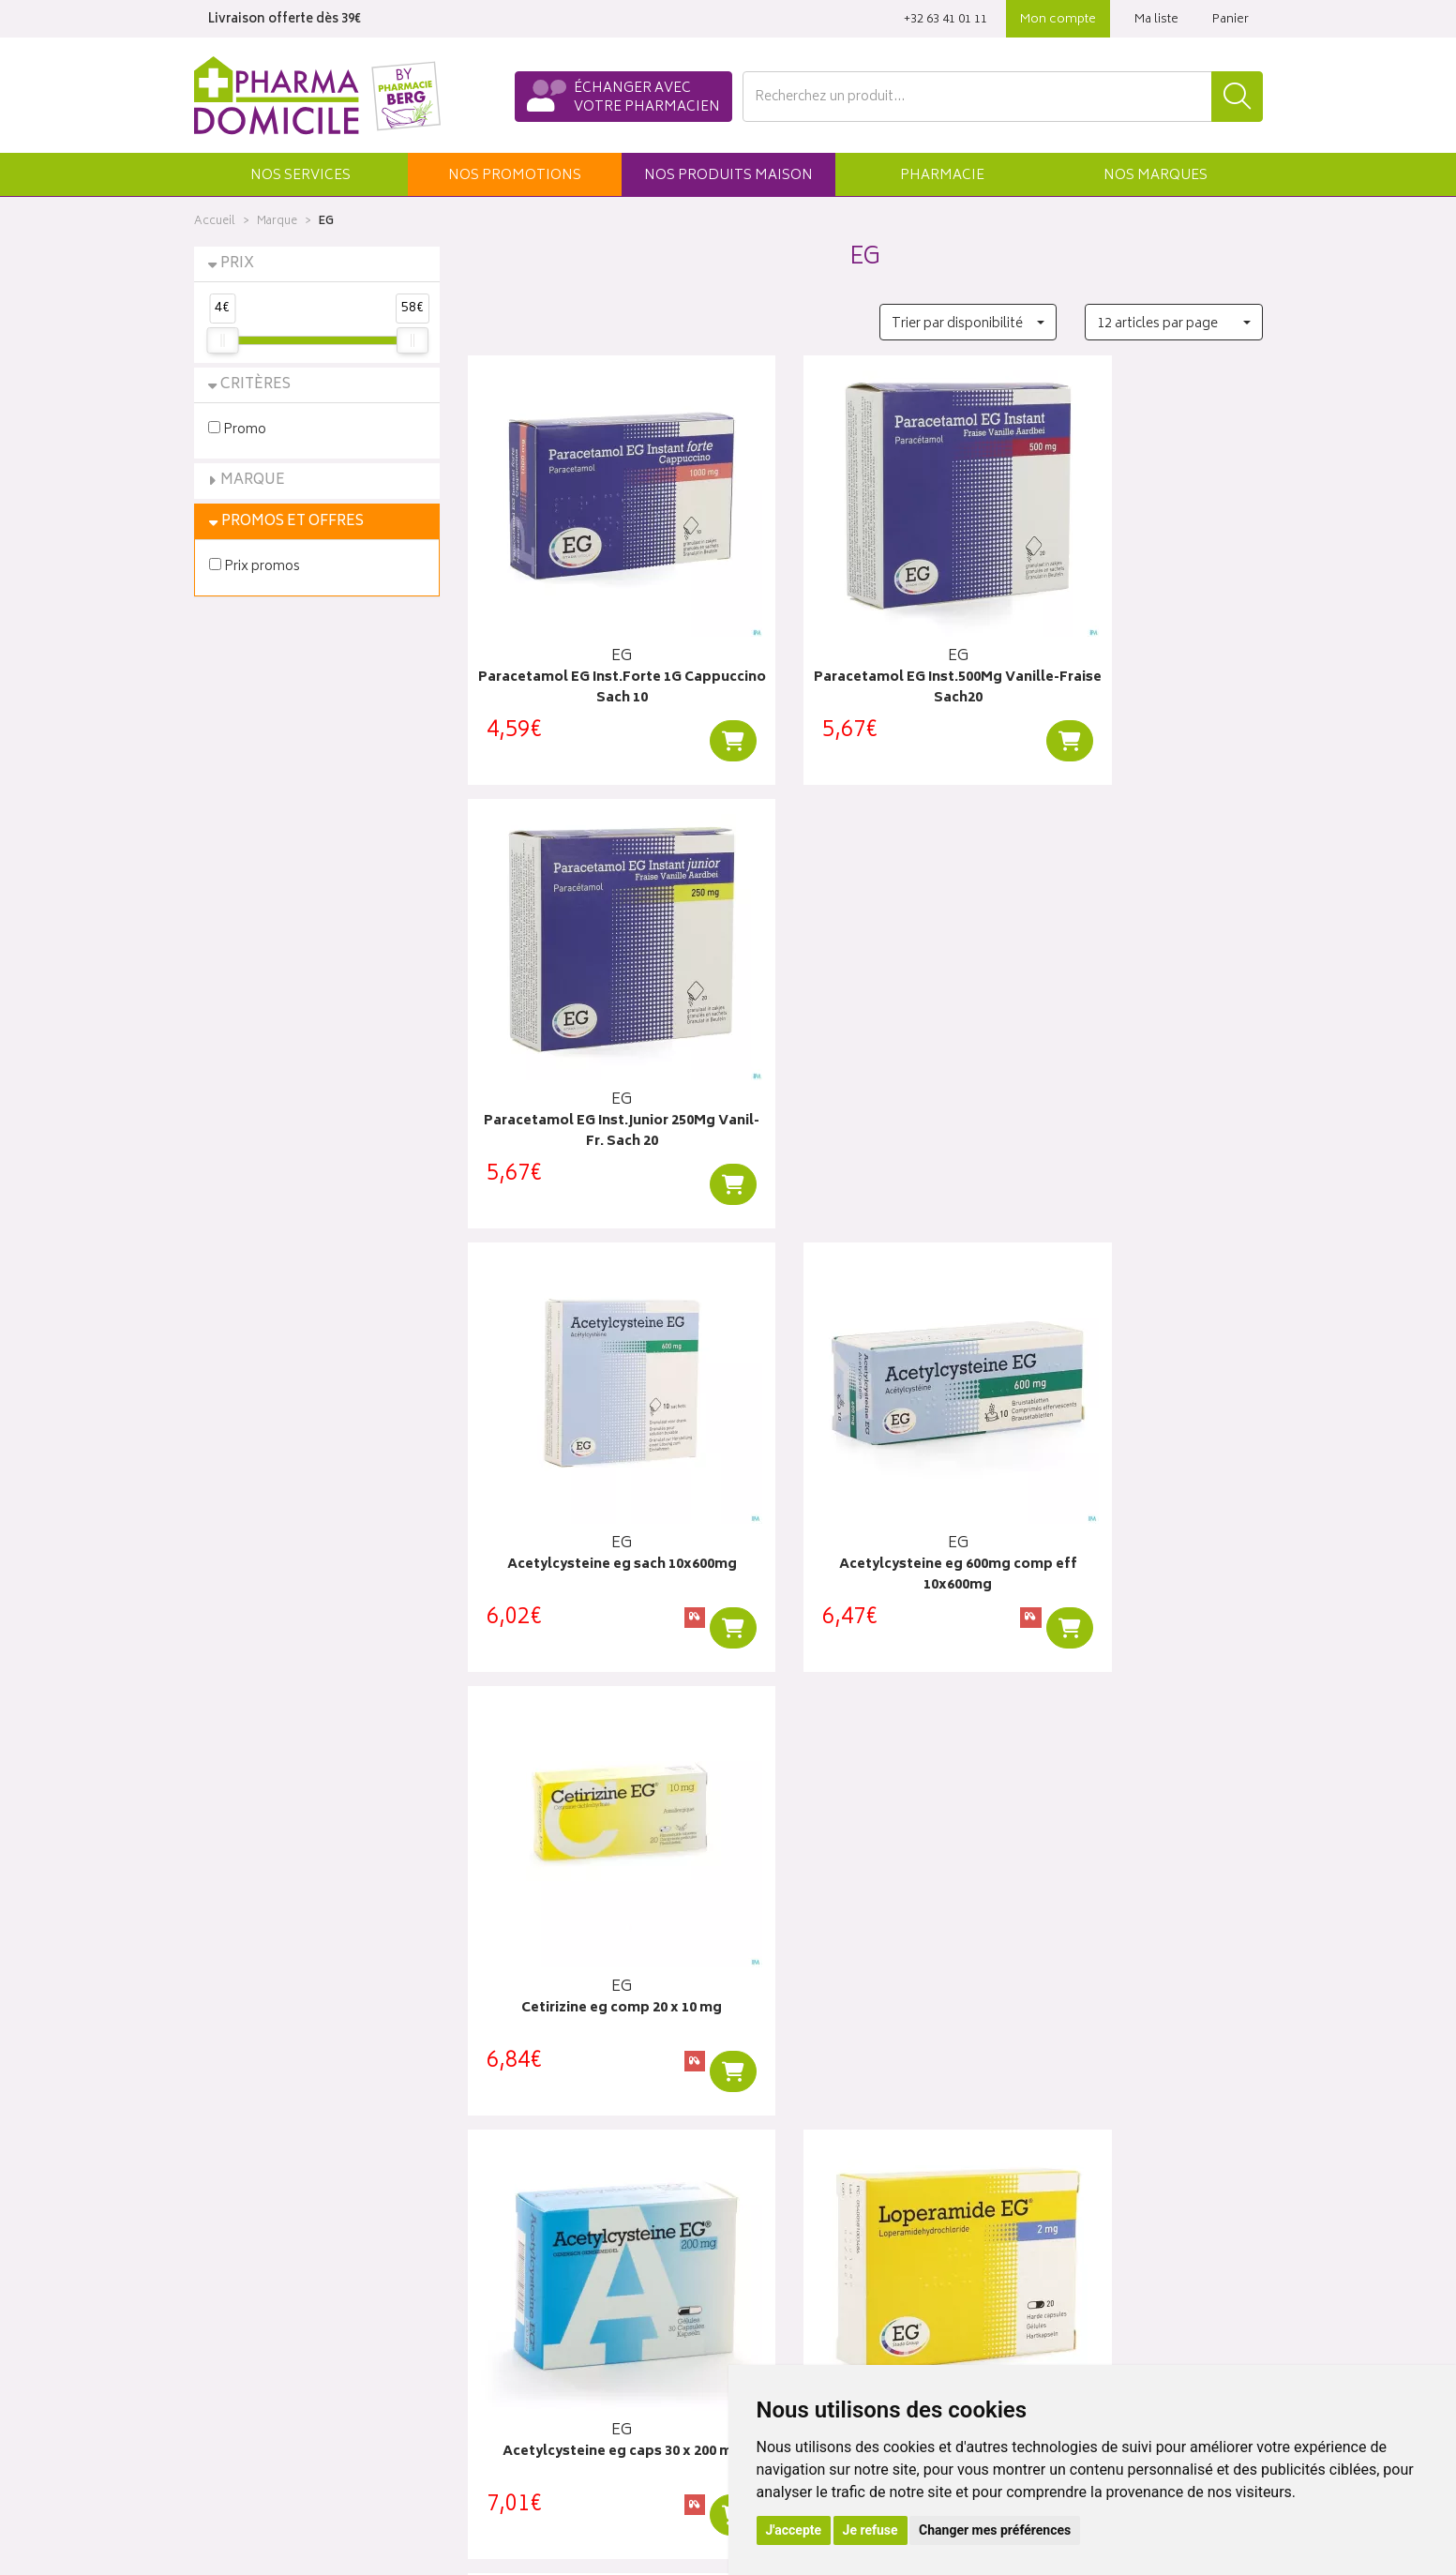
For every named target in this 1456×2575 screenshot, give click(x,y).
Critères (255, 385)
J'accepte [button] (794, 2529)
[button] (301, 174)
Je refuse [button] (870, 2529)
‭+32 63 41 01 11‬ (945, 20)
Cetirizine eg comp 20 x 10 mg (1139, 1051)
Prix (237, 264)
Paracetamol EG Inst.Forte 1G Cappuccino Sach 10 (591, 653)
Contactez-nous (243, 2234)
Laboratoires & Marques (538, 2212)
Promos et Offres (292, 522)
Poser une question (252, 2212)
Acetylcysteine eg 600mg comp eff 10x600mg (865, 1062)
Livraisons (1045, 2212)
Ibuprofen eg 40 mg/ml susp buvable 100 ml (1139, 1470)
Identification (780, 2190)
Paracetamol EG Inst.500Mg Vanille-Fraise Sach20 (865, 653)
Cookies (492, 2429)
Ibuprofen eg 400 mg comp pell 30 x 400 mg (591, 1879)
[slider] (222, 340)
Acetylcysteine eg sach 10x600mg (591, 1062)
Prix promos (254, 566)
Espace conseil (513, 2277)
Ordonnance (505, 2320)
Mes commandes (794, 2234)
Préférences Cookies (530, 2451)
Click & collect (1059, 2190)
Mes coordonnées (797, 2212)
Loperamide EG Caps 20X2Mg (865, 1459)
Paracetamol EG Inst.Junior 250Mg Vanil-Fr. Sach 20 (1139, 653)
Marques (1155, 176)
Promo (237, 429)
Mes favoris (776, 2277)
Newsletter (500, 2299)
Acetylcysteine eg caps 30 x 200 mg (591, 1470)
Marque (277, 222)
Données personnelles (536, 2408)
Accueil (214, 222)
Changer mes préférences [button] (995, 2529)
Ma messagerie (787, 2299)
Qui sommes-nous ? (256, 2190)
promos (514, 176)
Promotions (503, 2234)
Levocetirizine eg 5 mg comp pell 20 (1140, 1879)
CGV (481, 2365)
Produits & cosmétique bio (546, 2256)
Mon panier (775, 2256)
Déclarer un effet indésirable (551, 2343)
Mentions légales (518, 2386)
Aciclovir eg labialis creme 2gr (865, 1868)
